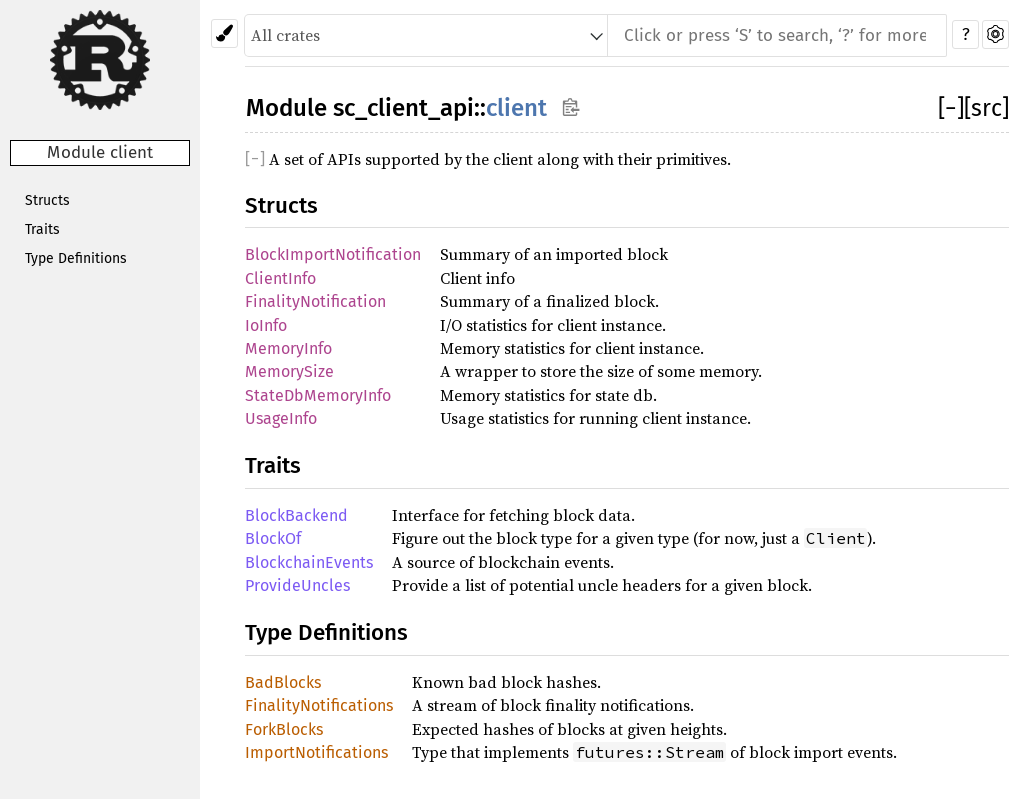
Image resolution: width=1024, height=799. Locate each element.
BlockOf (273, 538)
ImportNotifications (316, 752)
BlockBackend (296, 515)
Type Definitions (76, 258)
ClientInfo (280, 278)
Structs (47, 200)
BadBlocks (283, 682)
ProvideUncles (297, 585)
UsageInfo (281, 418)
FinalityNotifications (319, 705)
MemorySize (289, 371)
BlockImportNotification (333, 254)
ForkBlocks (284, 729)
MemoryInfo (288, 348)
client (516, 108)
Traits (42, 229)
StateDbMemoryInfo (318, 395)
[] (951, 108)
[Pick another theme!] (224, 33)
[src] (986, 108)
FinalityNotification (315, 301)
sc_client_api (403, 108)
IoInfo (266, 325)
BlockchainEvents (309, 562)
